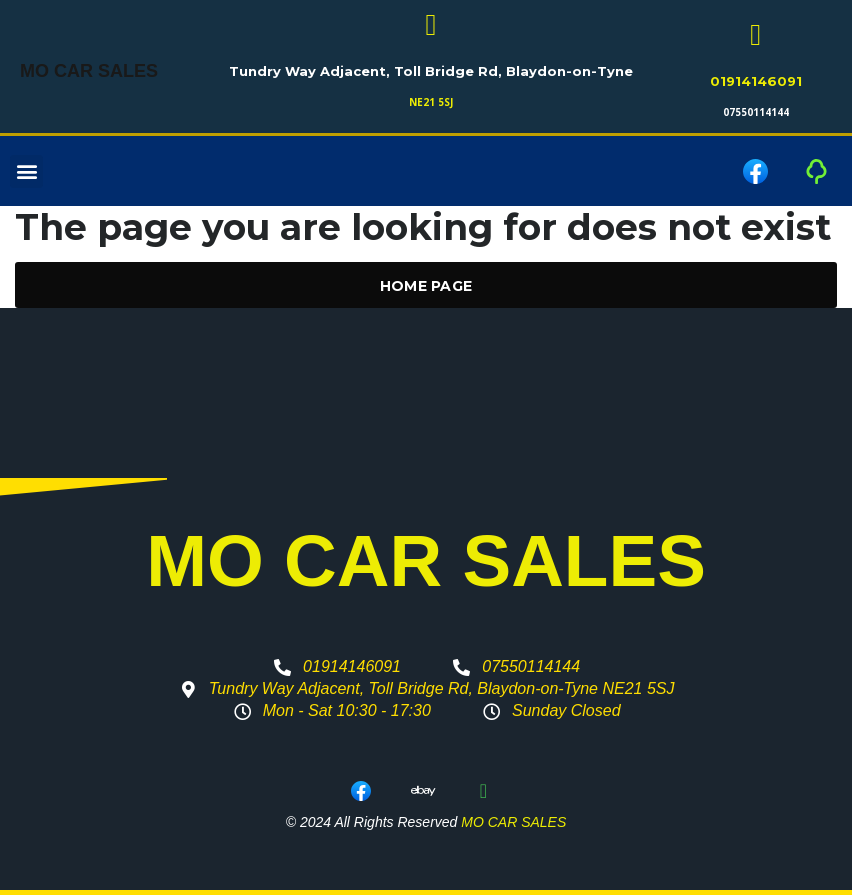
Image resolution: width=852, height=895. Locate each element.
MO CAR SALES (89, 72)
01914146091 (756, 81)
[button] (26, 171)
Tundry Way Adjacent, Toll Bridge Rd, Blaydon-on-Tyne (431, 71)
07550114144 (756, 112)
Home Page (426, 286)
